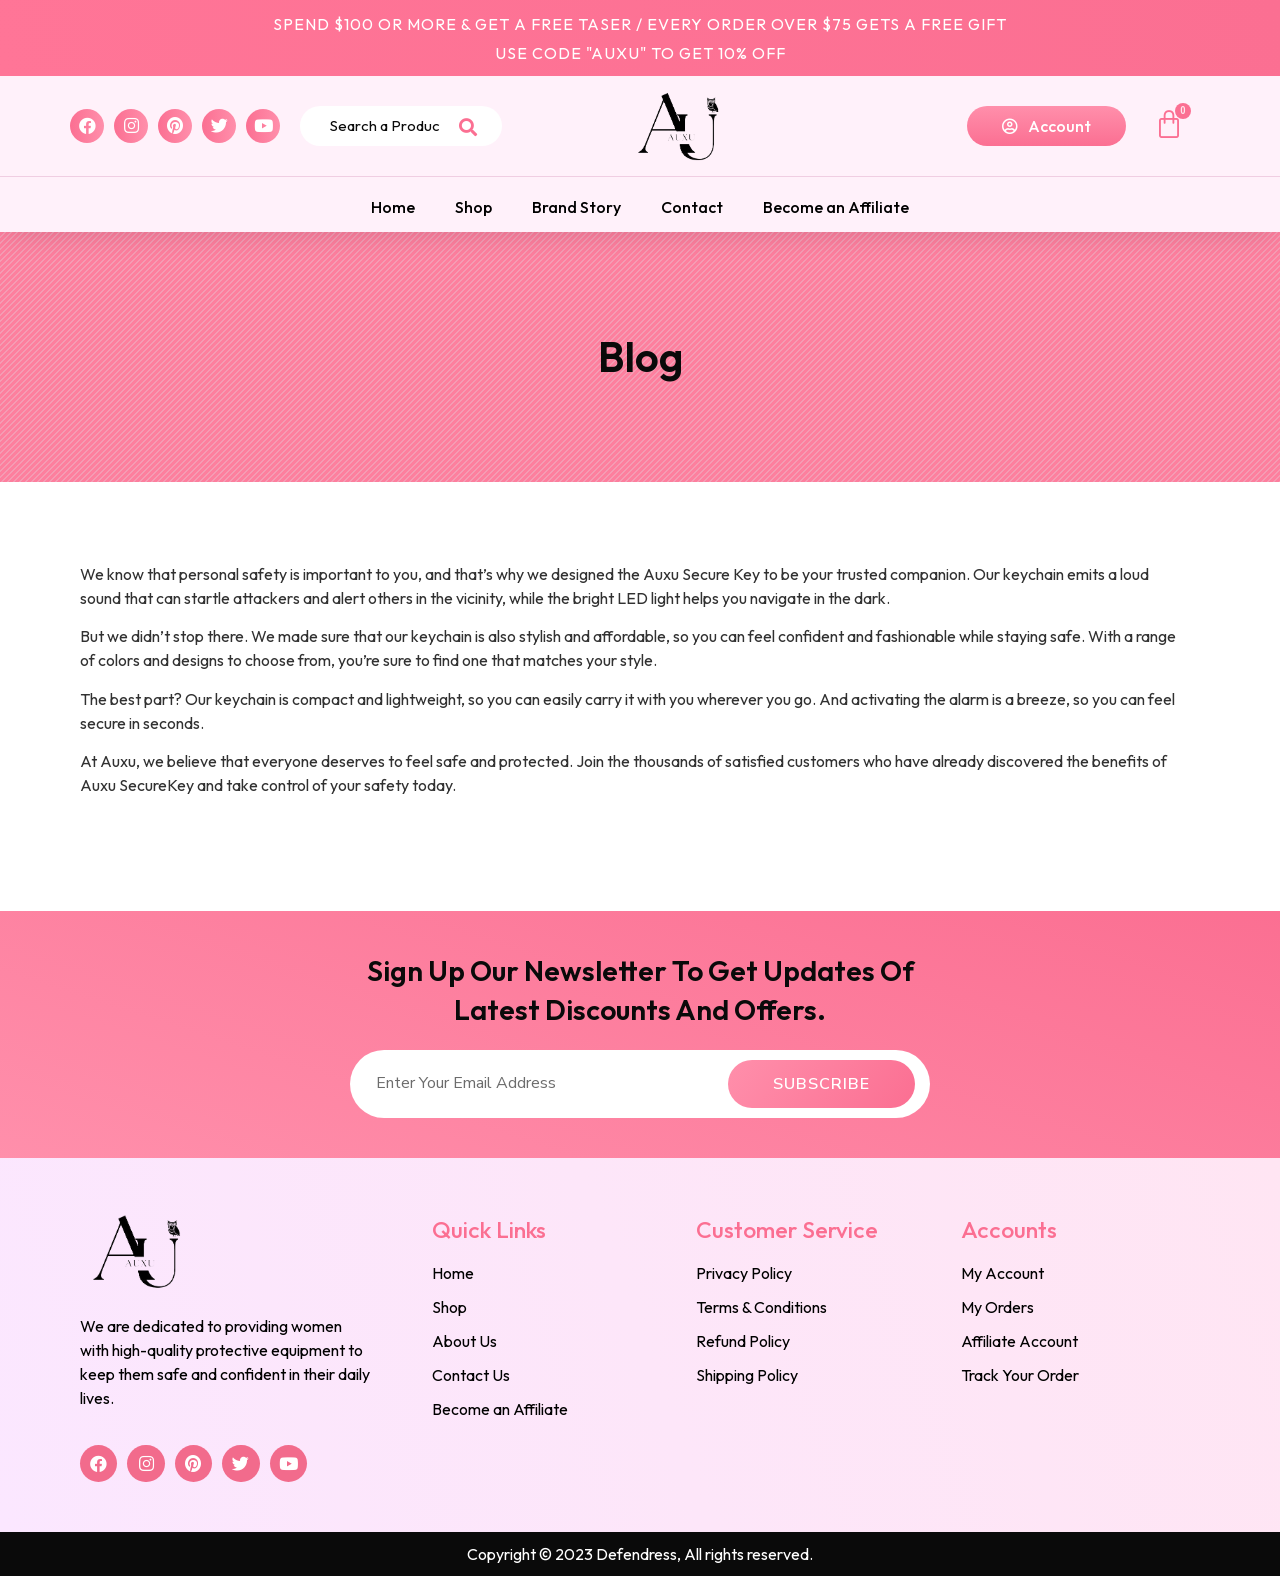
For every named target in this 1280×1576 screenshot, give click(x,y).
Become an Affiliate (836, 207)
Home (393, 207)
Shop (473, 207)
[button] (1046, 126)
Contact (692, 207)
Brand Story (576, 207)
